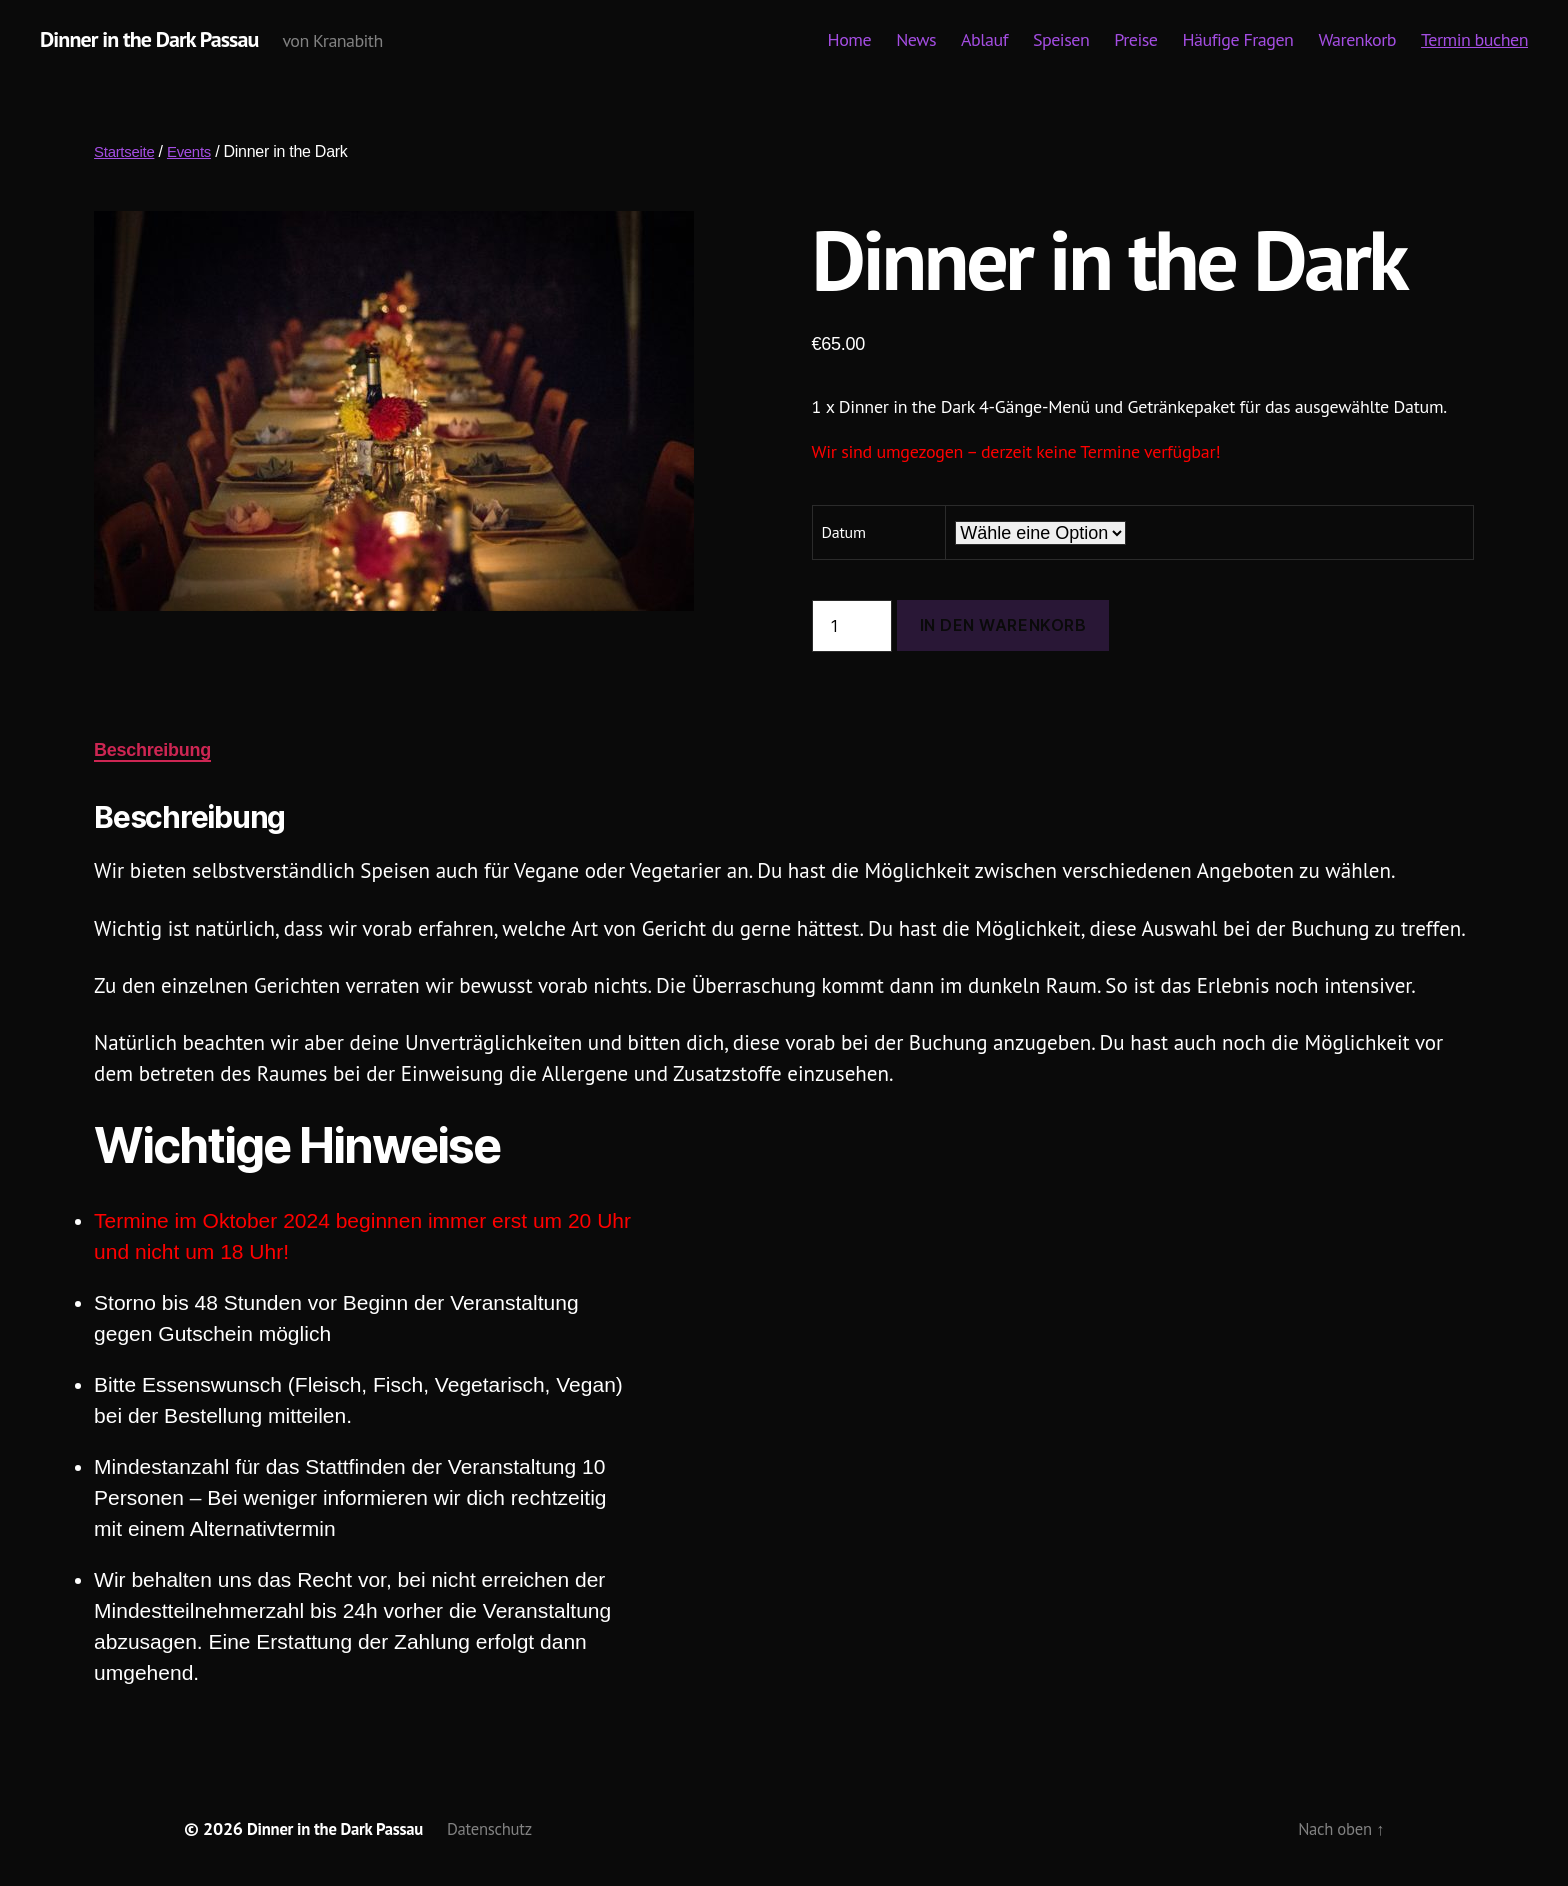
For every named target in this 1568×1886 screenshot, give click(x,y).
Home (850, 41)
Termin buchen (1474, 41)
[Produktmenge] (852, 627)
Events (195, 152)
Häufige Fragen (1238, 41)
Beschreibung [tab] (152, 751)
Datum (844, 533)
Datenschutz (508, 1829)
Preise (1135, 41)
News (916, 41)
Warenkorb (1357, 41)
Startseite (126, 152)
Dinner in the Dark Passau (159, 40)
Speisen (1061, 41)
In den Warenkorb (1003, 626)
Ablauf (984, 41)
